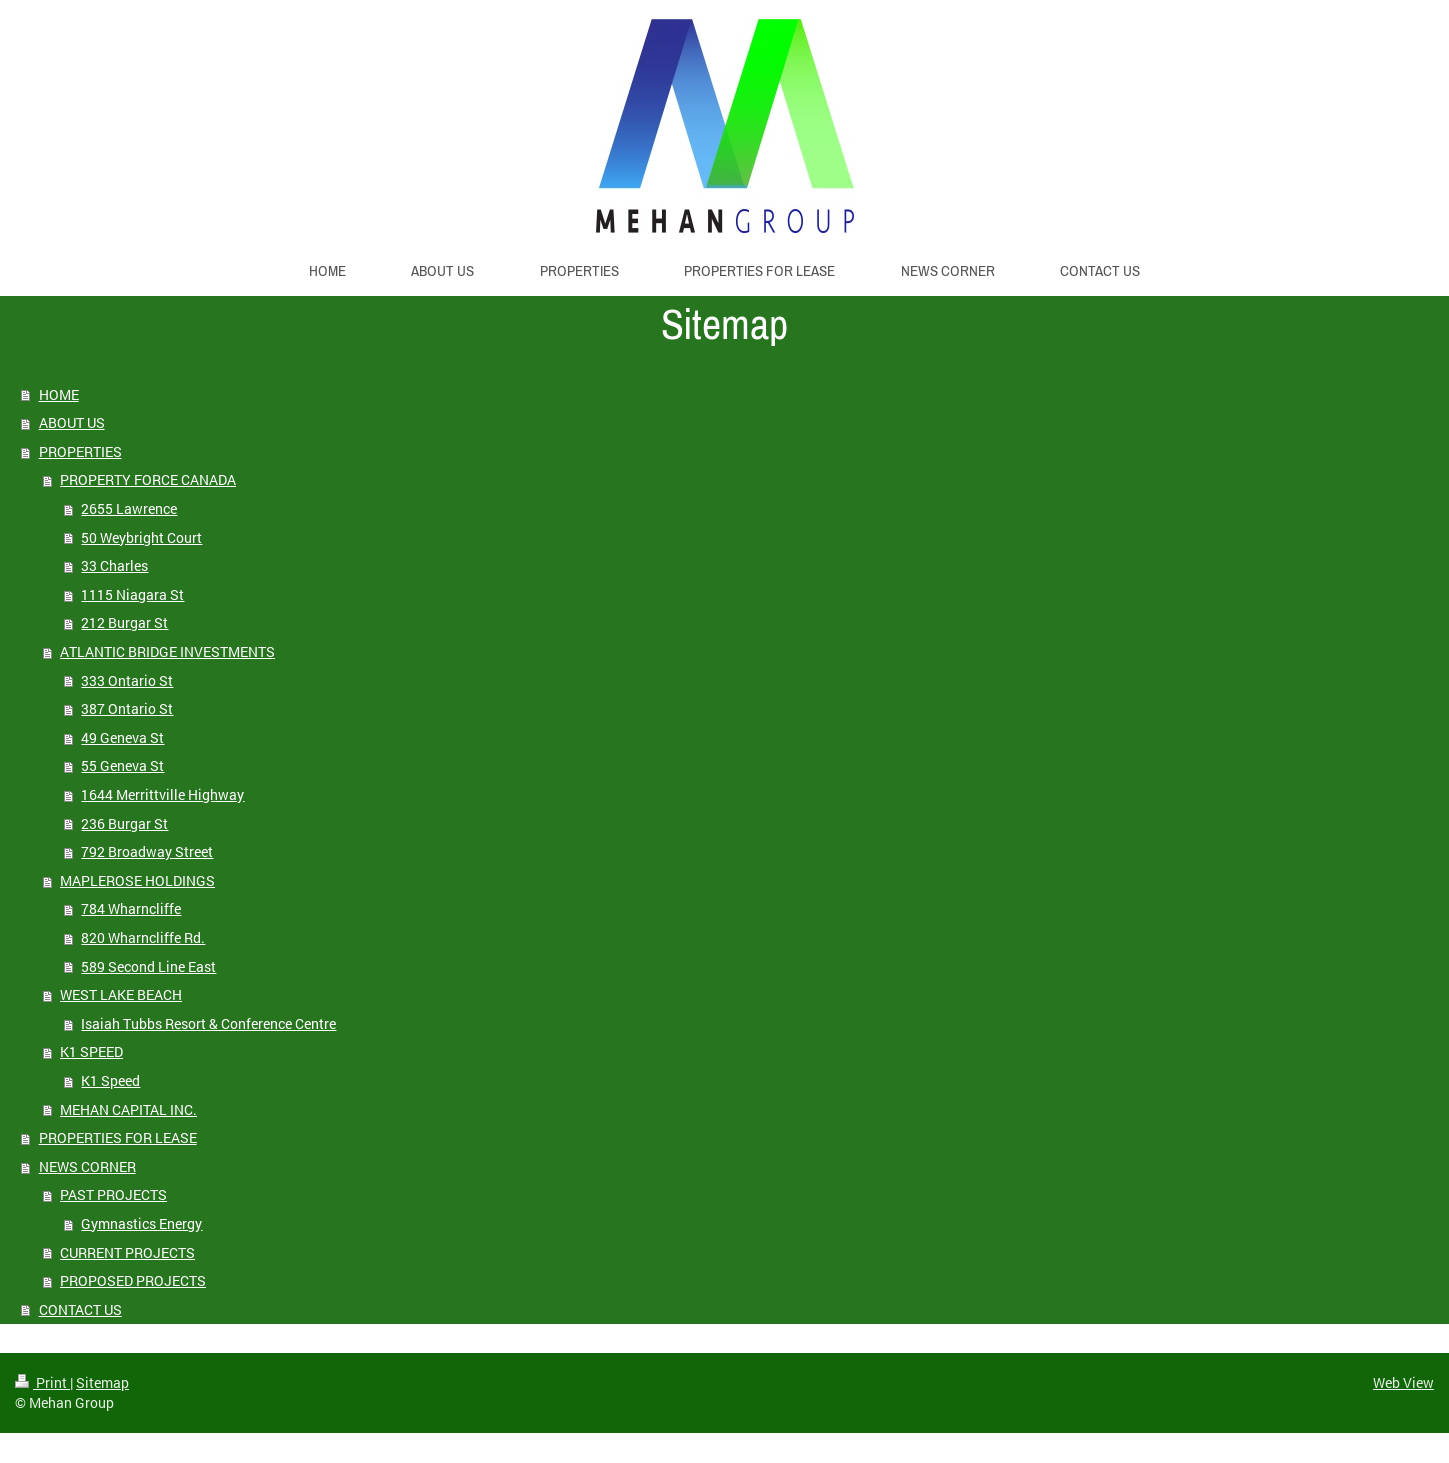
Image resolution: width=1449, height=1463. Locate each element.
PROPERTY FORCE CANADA (148, 479)
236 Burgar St (124, 823)
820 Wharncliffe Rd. (143, 937)
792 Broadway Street (147, 851)
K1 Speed (110, 1080)
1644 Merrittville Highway (162, 794)
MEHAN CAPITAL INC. (128, 1109)
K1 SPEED (91, 1051)
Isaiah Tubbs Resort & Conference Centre (208, 1023)
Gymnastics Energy (141, 1223)
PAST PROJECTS (113, 1194)
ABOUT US (72, 422)
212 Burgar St (124, 622)
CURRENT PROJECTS (127, 1252)
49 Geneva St (122, 737)
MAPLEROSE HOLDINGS (137, 880)
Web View (1403, 1382)
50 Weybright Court (141, 537)
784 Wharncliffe (131, 908)
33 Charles (114, 565)
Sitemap (102, 1382)
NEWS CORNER (87, 1166)
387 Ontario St (127, 708)
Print (42, 1382)
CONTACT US (80, 1309)
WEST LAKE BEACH (121, 994)
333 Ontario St (127, 680)
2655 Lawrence (129, 508)
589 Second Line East (148, 966)
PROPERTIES (80, 451)
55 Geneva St (122, 765)
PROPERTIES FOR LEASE (118, 1137)
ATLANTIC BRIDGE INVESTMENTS (167, 651)
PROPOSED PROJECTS (133, 1280)
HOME (59, 394)
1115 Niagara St (132, 594)
